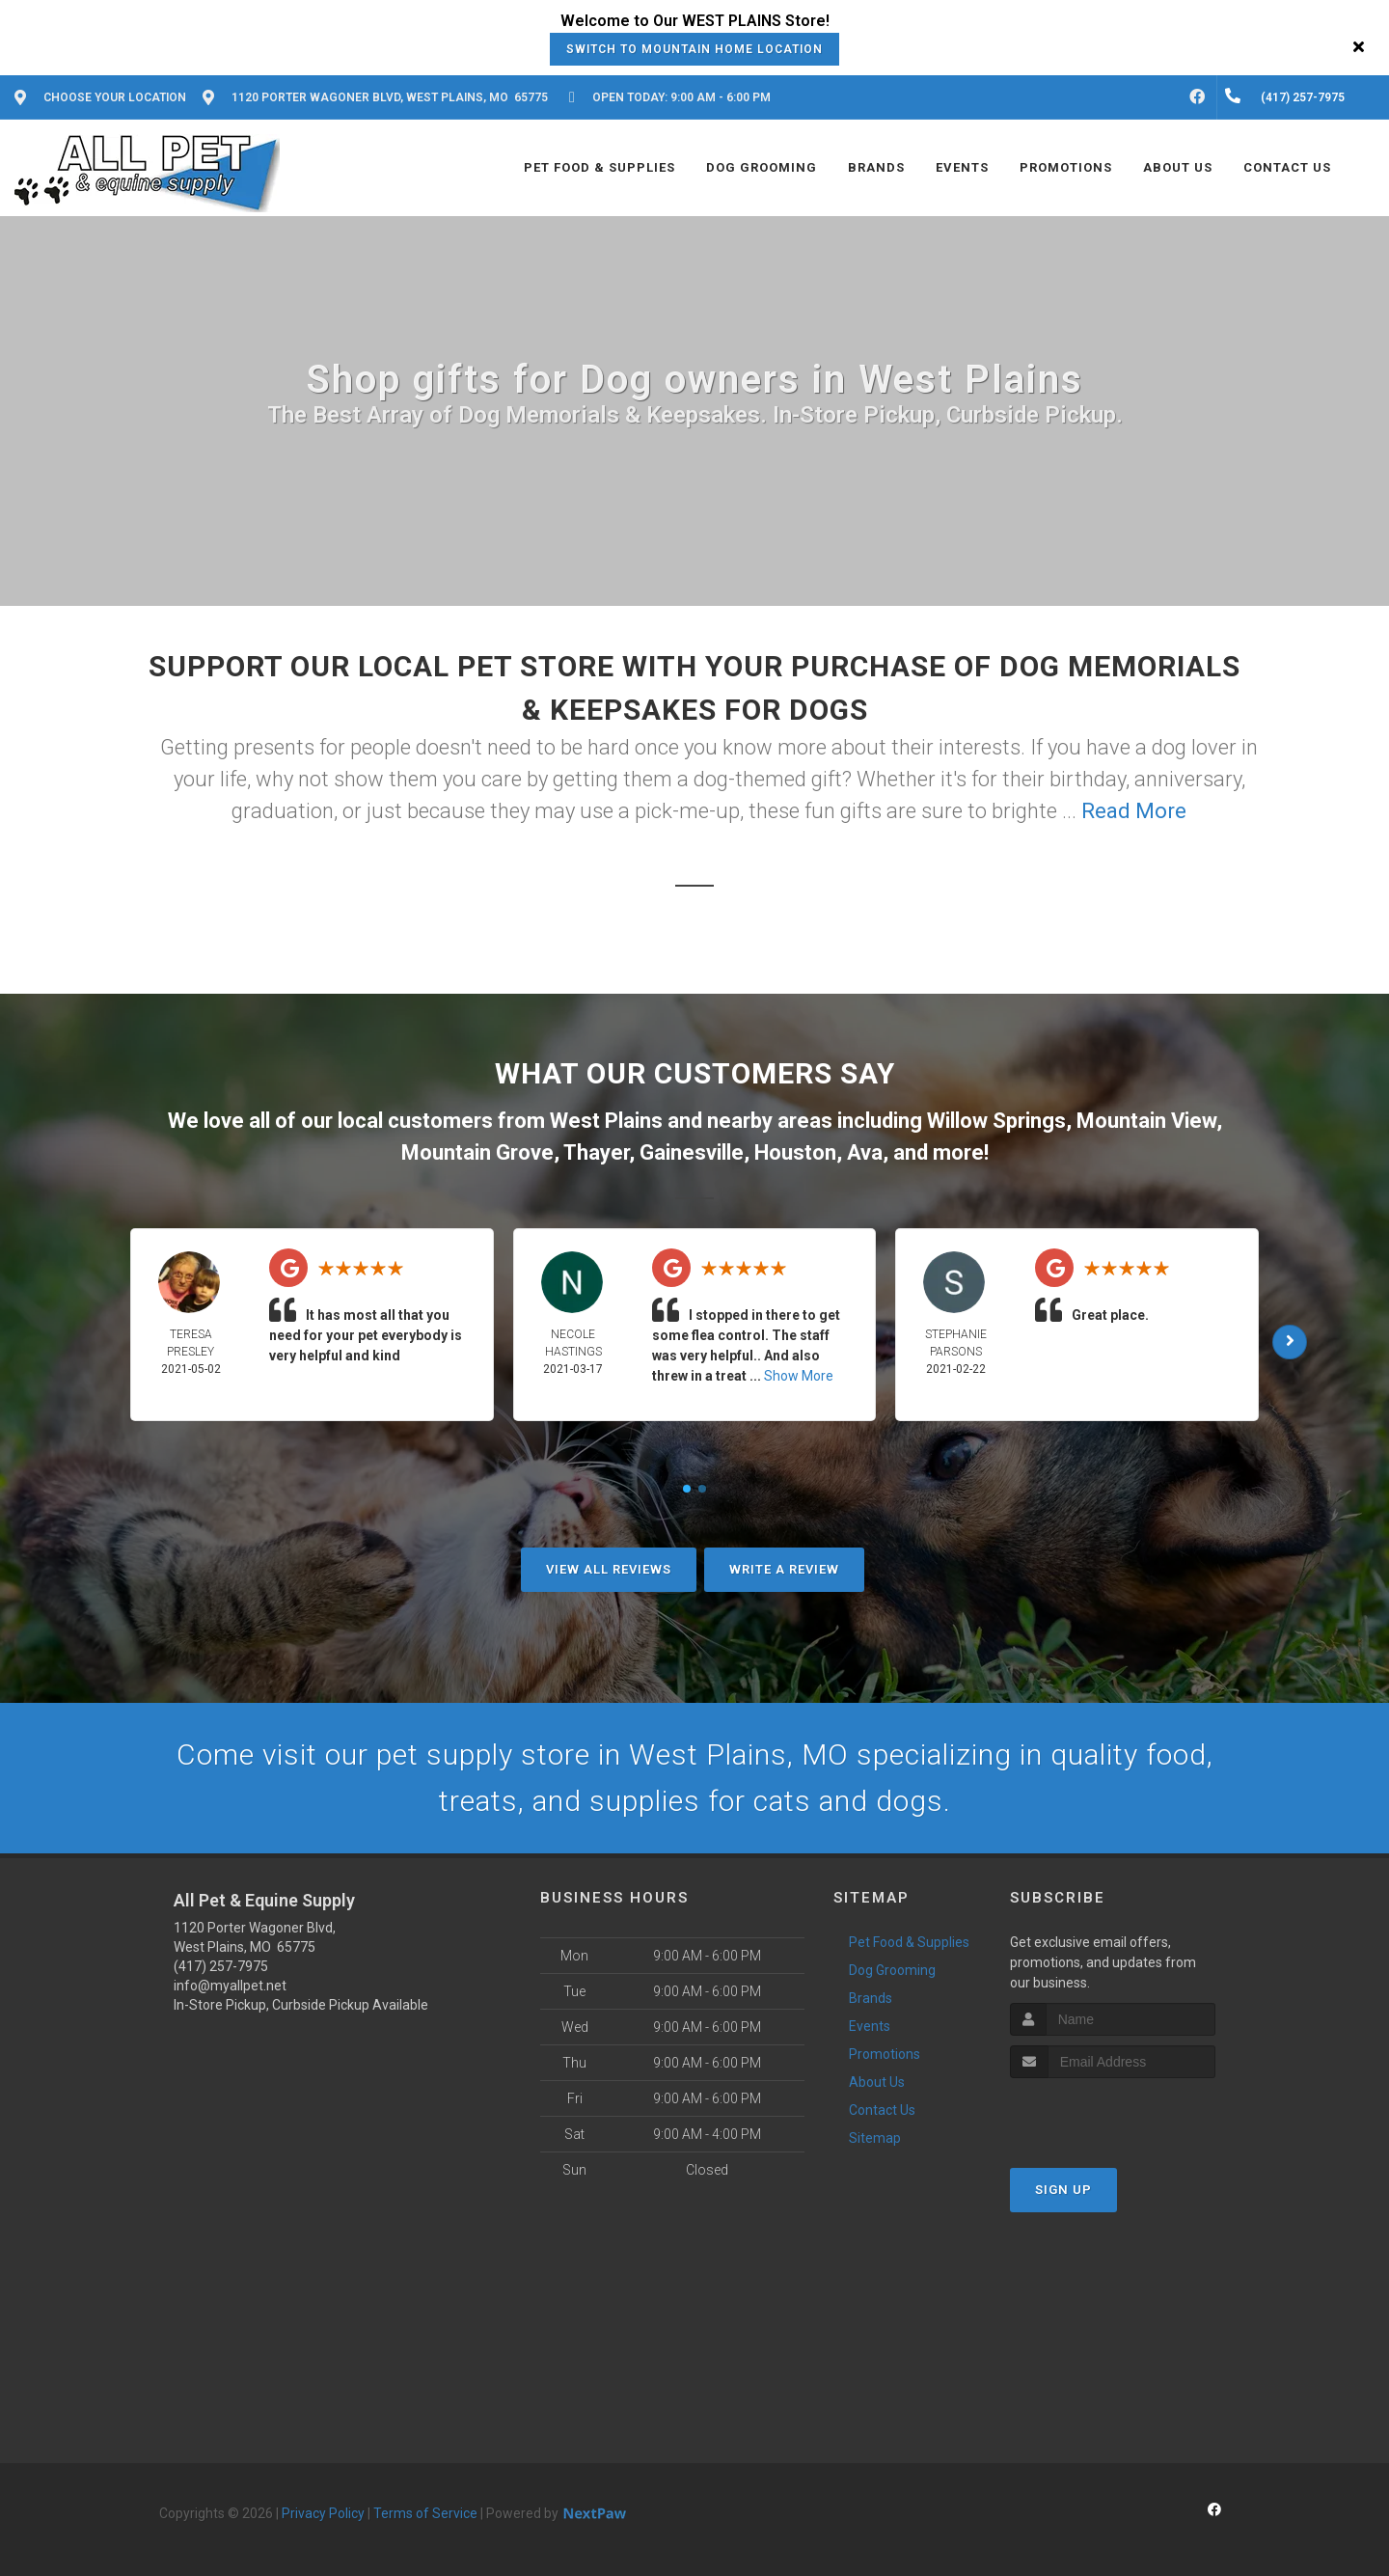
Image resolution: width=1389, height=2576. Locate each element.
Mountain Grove (477, 1152)
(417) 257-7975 (221, 1966)
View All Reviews (608, 1569)
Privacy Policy (323, 2513)
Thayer (596, 1152)
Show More (798, 1376)
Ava (865, 1152)
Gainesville (692, 1152)
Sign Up (1063, 2189)
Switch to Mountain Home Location (694, 49)
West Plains (606, 1121)
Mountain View (1146, 1121)
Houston (795, 1152)
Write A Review (784, 1569)
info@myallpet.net (230, 1985)
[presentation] (1112, 2114)
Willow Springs (996, 1121)
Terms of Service (425, 2513)
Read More (1133, 811)
